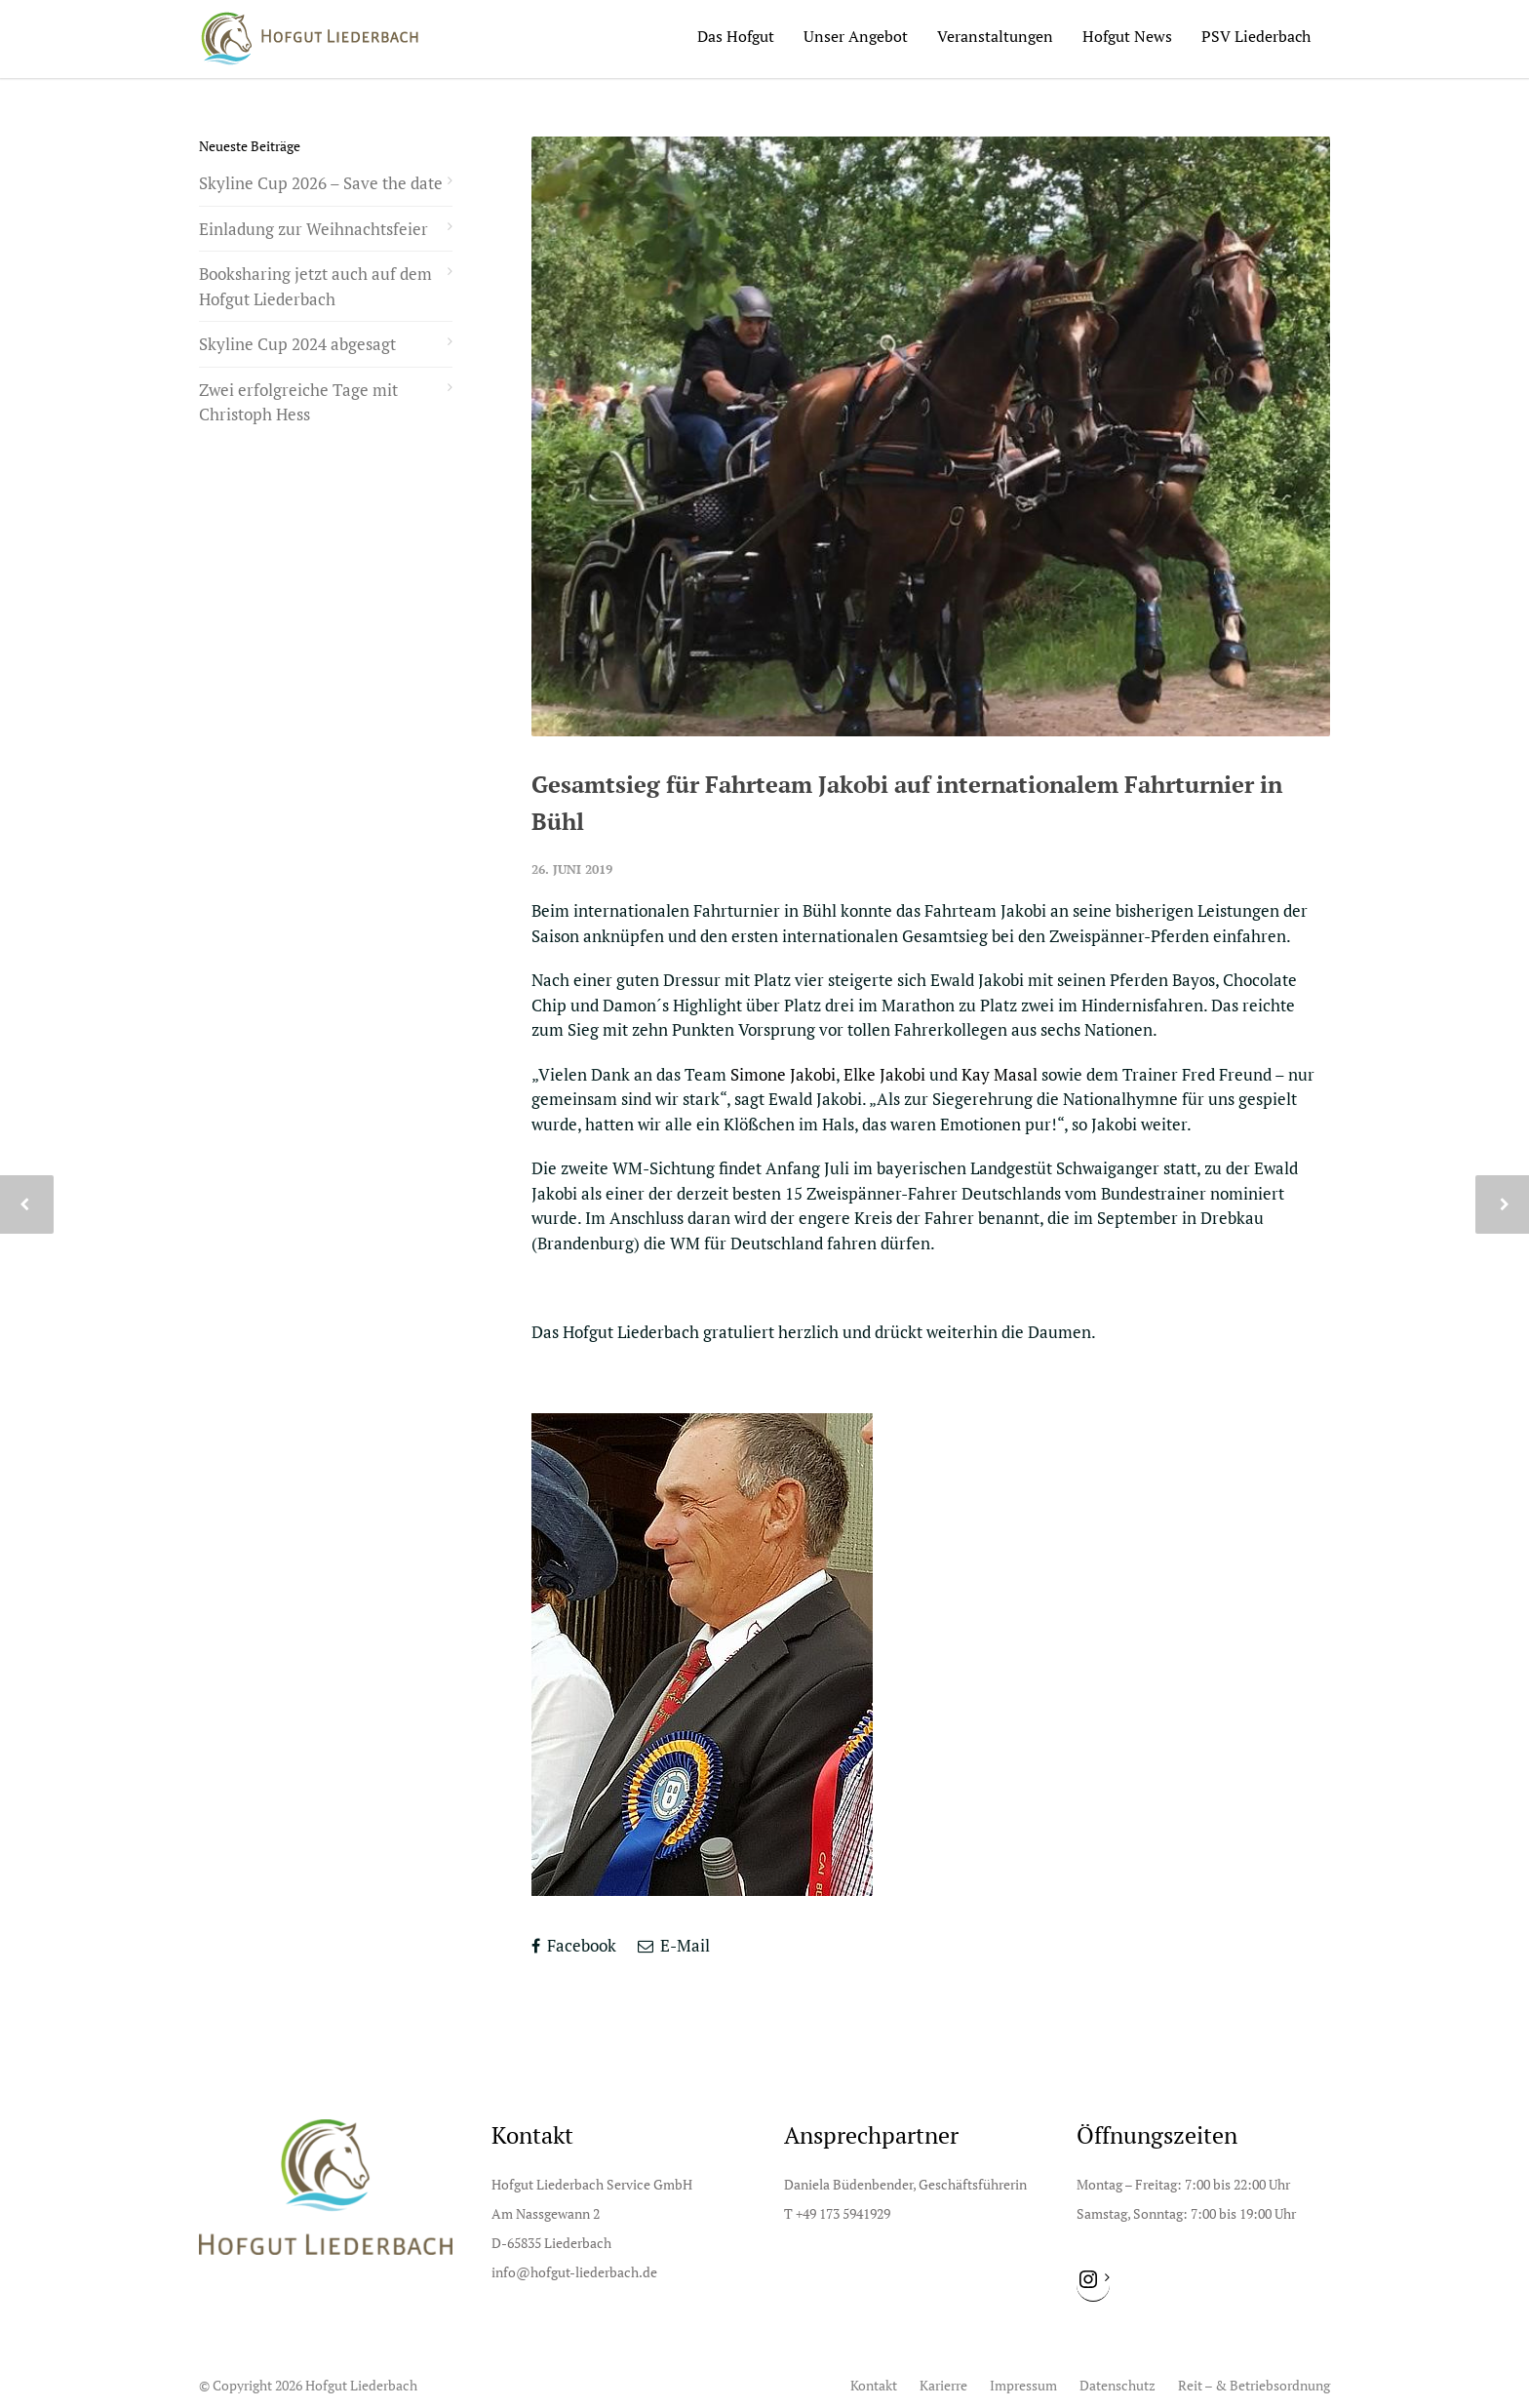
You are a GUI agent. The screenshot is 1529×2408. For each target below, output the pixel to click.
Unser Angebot (856, 36)
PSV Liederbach (1256, 36)
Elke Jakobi (884, 1074)
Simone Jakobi (783, 1074)
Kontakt (873, 2385)
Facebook (573, 1945)
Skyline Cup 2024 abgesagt (297, 344)
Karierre (943, 2385)
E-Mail (674, 1945)
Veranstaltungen (995, 36)
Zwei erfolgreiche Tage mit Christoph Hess (298, 402)
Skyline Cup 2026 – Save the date (321, 183)
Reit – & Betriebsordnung (1254, 2385)
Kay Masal (999, 1074)
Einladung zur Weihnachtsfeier (313, 228)
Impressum (1023, 2385)
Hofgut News (1127, 36)
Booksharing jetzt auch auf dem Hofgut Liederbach (315, 286)
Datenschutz (1117, 2385)
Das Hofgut (735, 36)
